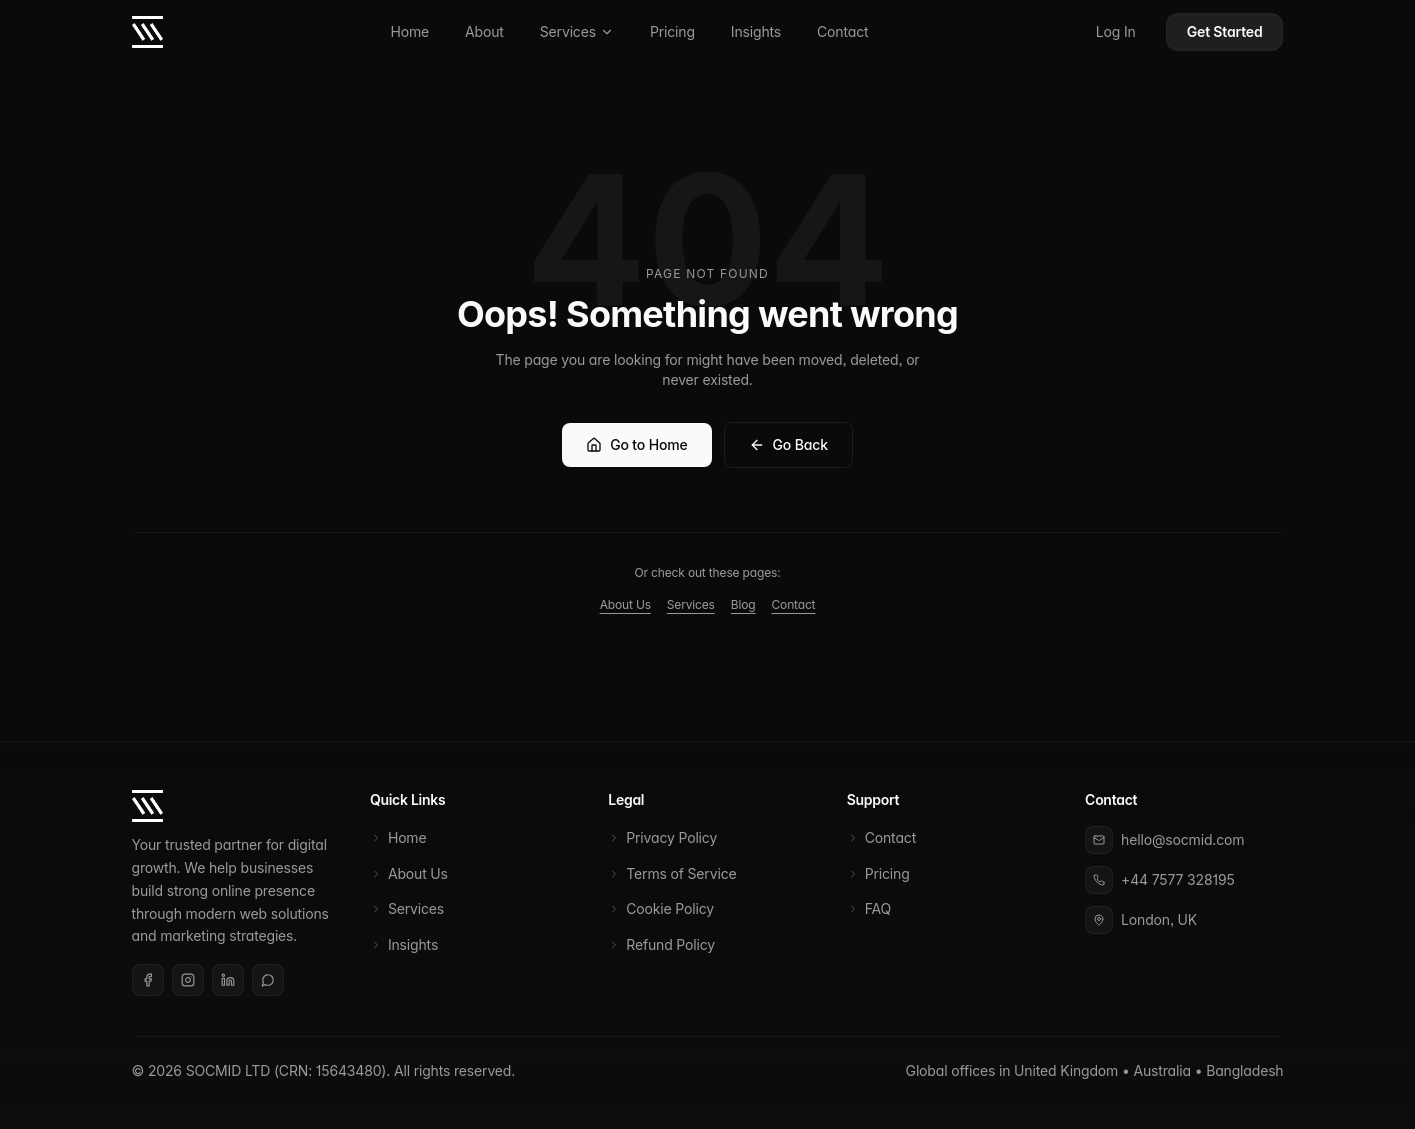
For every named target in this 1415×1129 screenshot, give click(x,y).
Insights (756, 31)
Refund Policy (661, 944)
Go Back (788, 444)
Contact (842, 31)
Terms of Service (672, 873)
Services (577, 31)
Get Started (1225, 31)
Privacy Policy (662, 837)
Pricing (672, 31)
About (484, 31)
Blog (743, 604)
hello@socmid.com (1182, 839)
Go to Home (636, 444)
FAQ (869, 908)
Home (409, 31)
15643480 (349, 1070)
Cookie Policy (661, 908)
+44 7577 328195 (1177, 879)
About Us (625, 604)
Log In (1116, 31)
